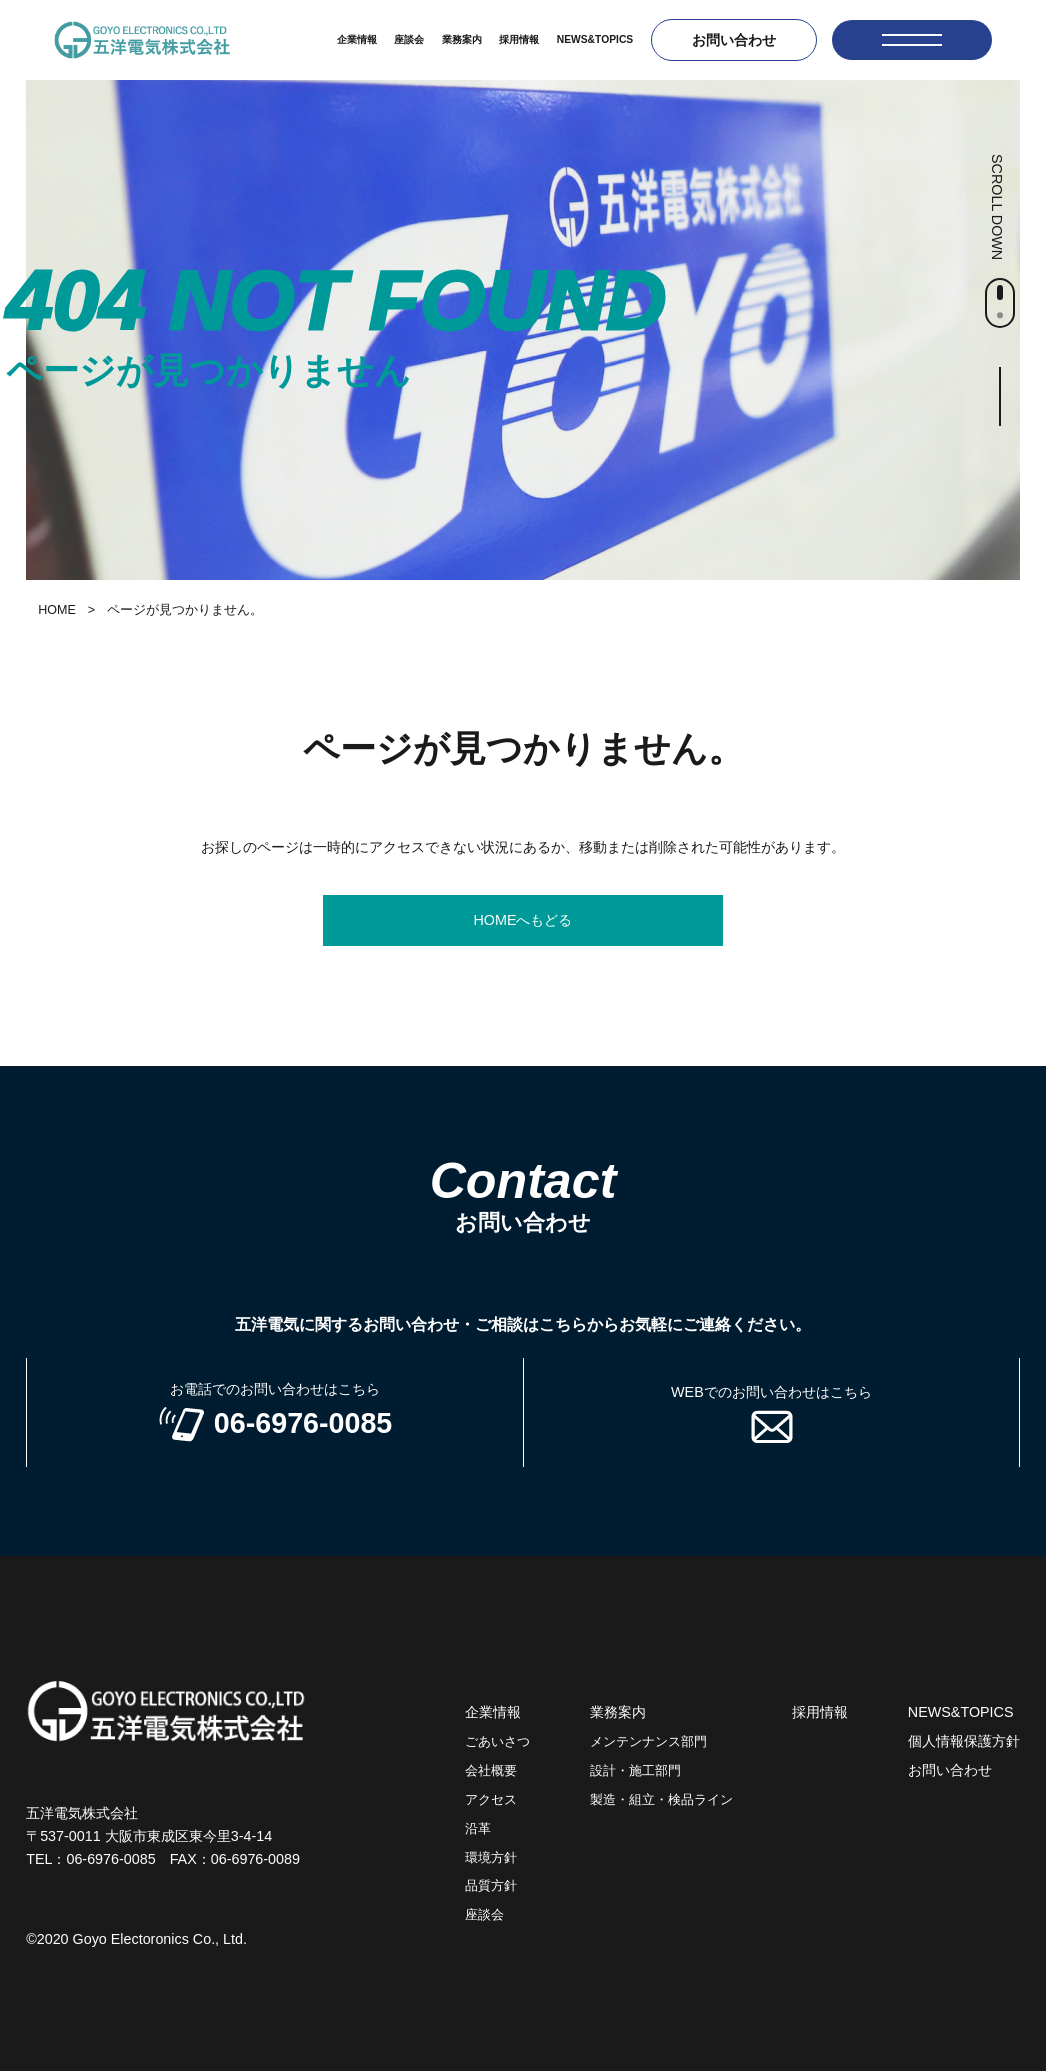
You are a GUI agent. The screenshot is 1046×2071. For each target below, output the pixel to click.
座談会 (409, 39)
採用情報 (519, 39)
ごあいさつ (497, 1742)
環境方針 (491, 1858)
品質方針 (491, 1886)
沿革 (478, 1829)
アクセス (491, 1800)
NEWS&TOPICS (595, 39)
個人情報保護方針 (964, 1741)
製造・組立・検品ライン (661, 1800)
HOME (57, 610)
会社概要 (491, 1771)
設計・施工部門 (635, 1771)
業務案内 (462, 39)
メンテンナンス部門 (648, 1742)
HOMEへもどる (523, 920)
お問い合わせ (734, 40)
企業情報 (357, 39)
